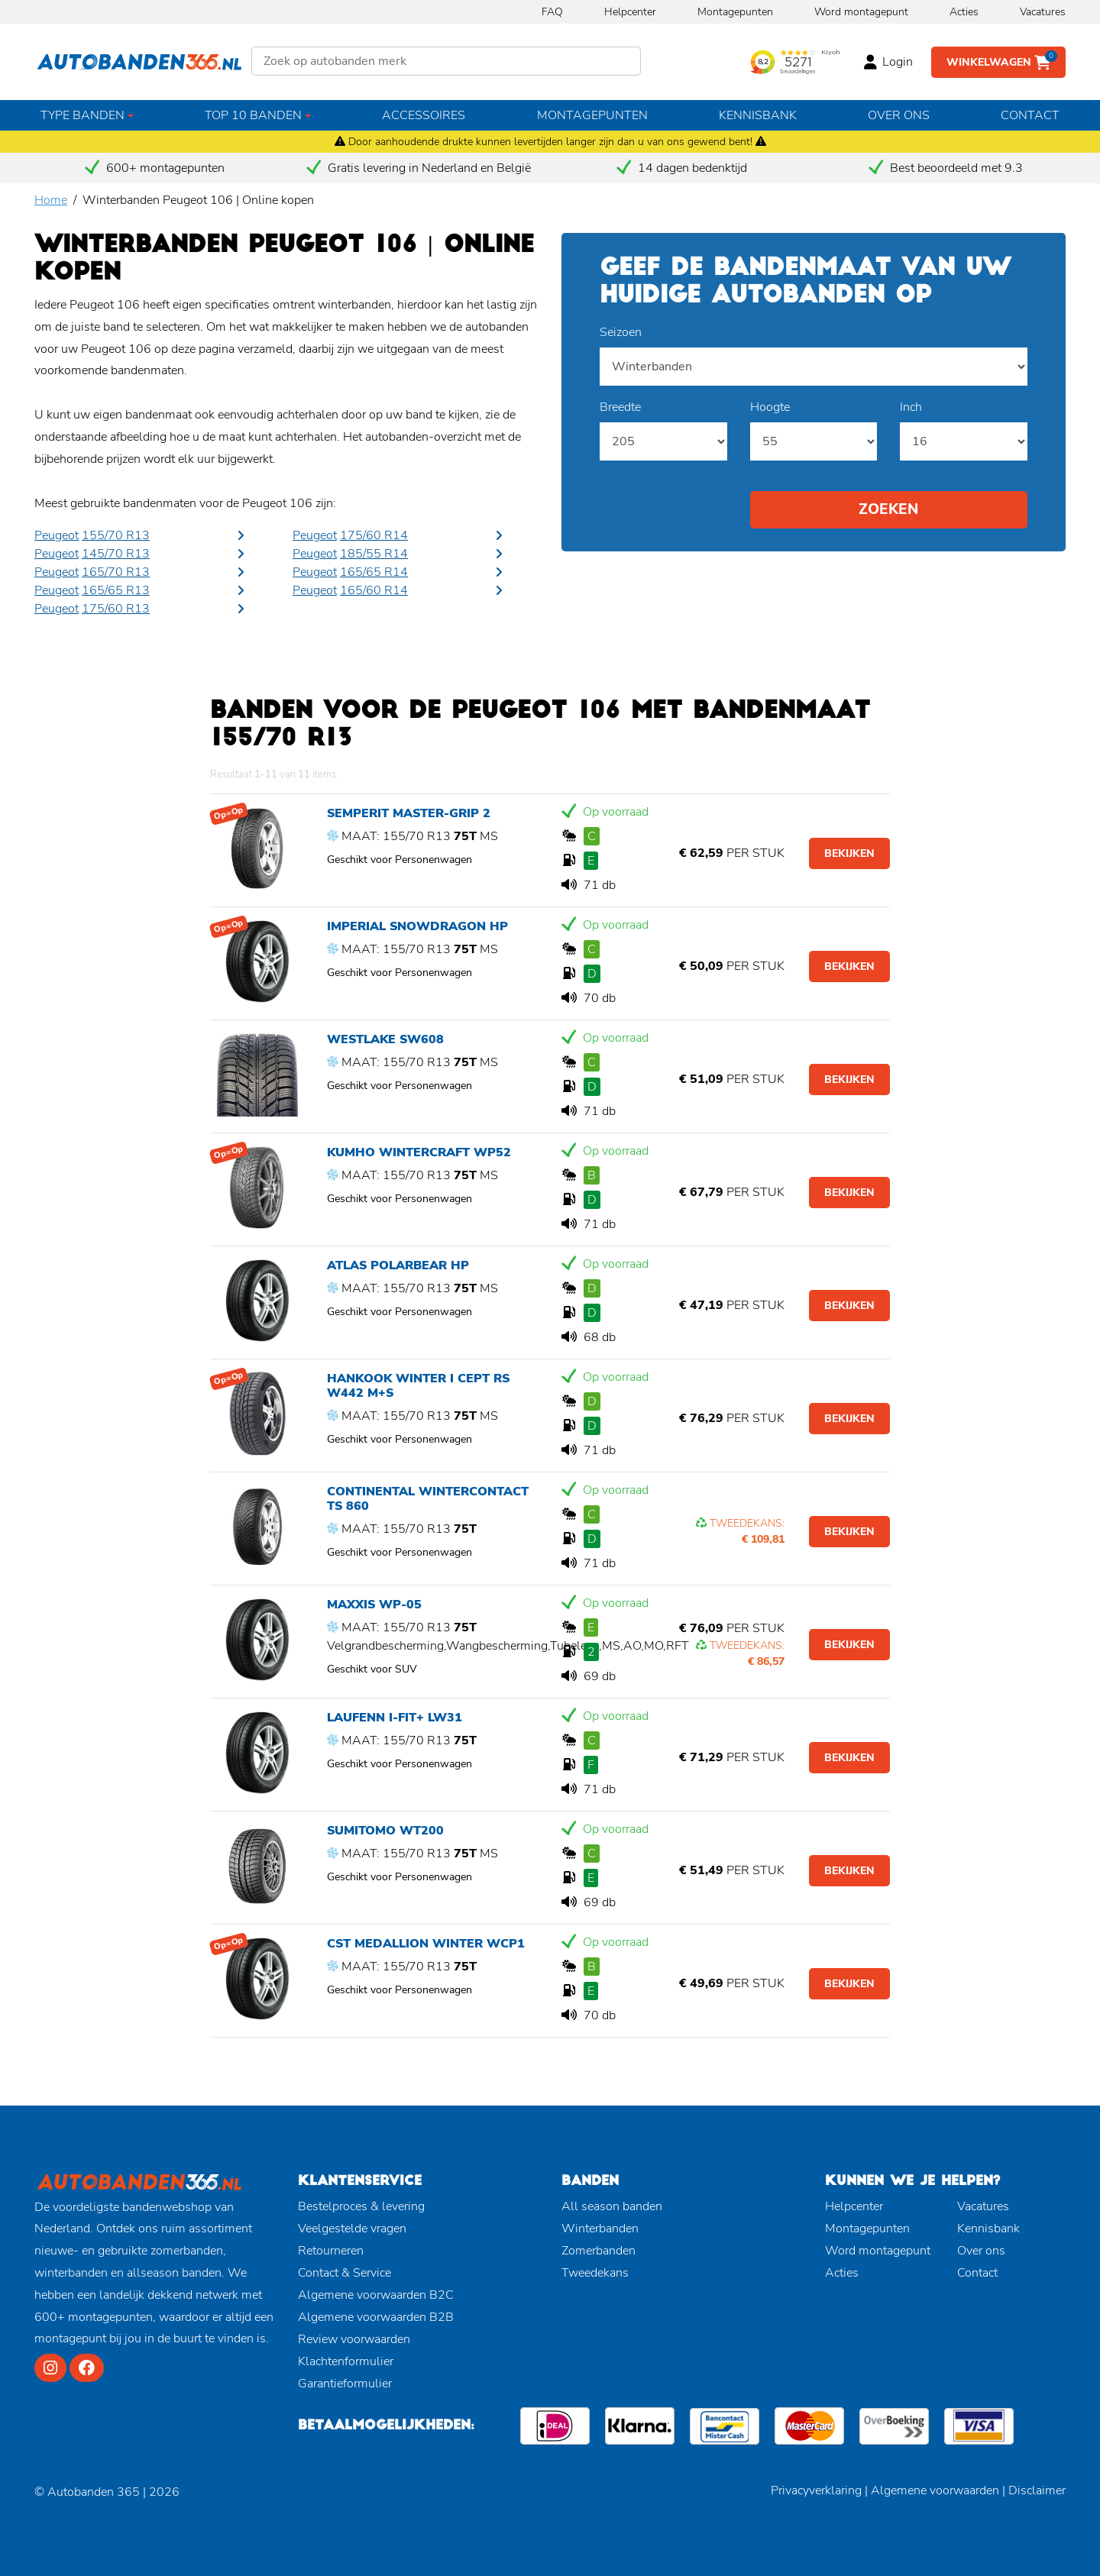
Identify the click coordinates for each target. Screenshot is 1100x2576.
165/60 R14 (374, 590)
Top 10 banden (253, 115)
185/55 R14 (374, 553)
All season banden (611, 2206)
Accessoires (423, 115)
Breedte (620, 407)
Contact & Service (344, 2272)
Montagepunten (735, 12)
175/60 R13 (116, 608)
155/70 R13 (116, 535)
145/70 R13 (116, 553)
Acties (964, 12)
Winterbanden (600, 2228)
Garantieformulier (345, 2383)
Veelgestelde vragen (352, 2228)
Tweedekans (595, 2272)
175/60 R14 (374, 535)
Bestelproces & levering (361, 2206)
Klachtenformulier (345, 2361)
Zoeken (888, 509)
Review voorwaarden (354, 2339)
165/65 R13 (116, 590)
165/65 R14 (374, 572)
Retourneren (331, 2250)
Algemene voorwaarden (935, 2490)
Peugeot (56, 535)
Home (50, 200)
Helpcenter (630, 12)
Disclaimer (1037, 2490)
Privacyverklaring (816, 2490)
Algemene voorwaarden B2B (376, 2317)
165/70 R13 (116, 572)
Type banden (82, 115)
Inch (911, 407)
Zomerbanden (598, 2250)
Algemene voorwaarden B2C (376, 2295)
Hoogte (770, 407)
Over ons (899, 115)
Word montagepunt (861, 12)
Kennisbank (758, 115)
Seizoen (621, 332)
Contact (1030, 115)
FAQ (552, 12)
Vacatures (1043, 12)
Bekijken (849, 853)
